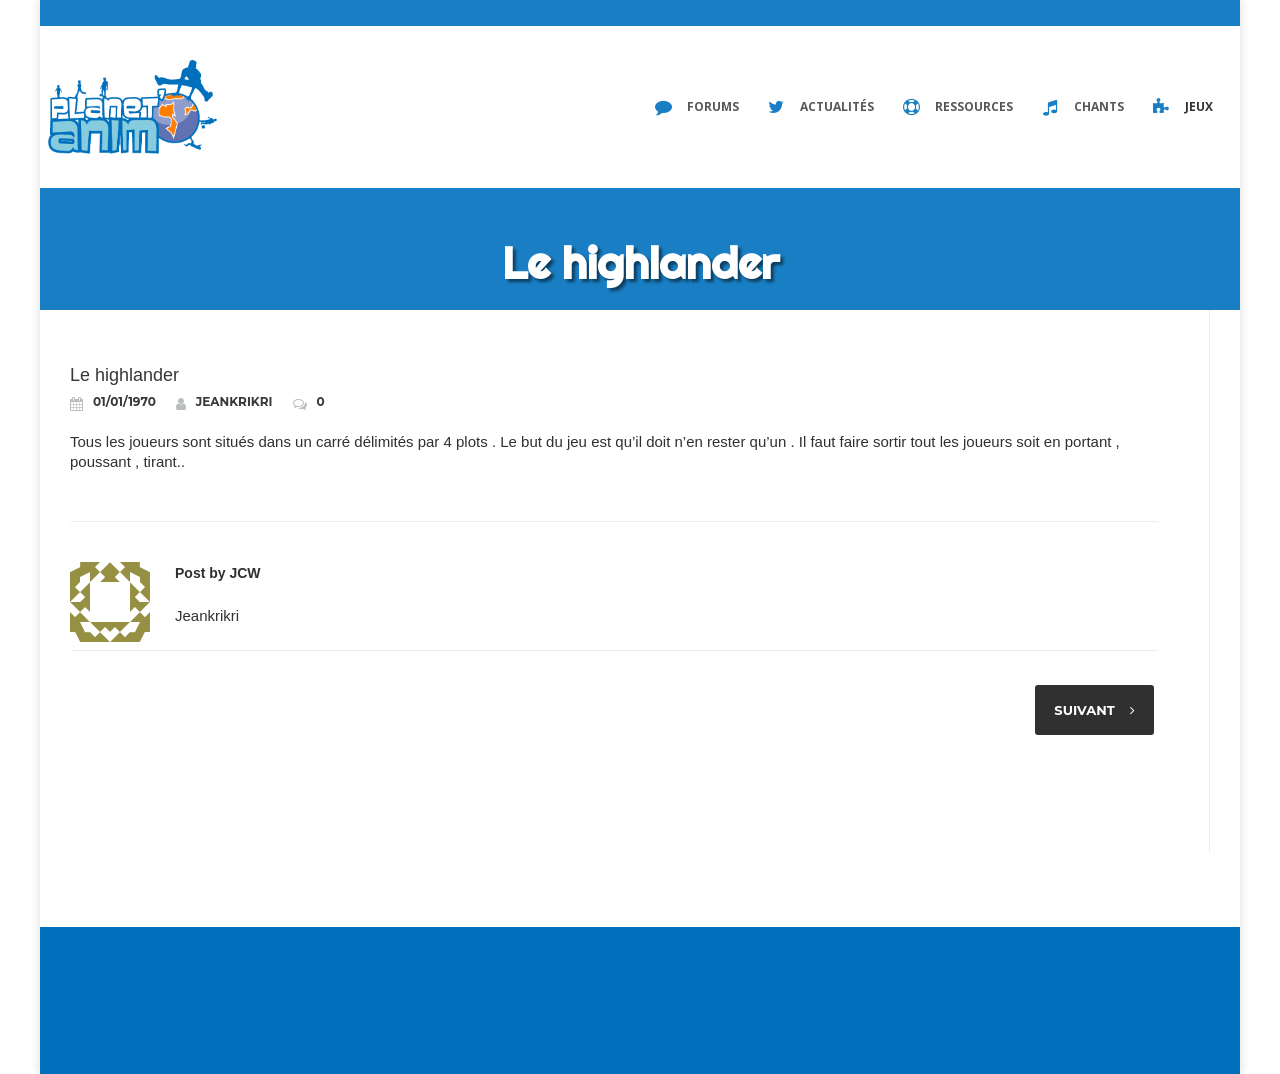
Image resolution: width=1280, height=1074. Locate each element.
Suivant (1084, 710)
